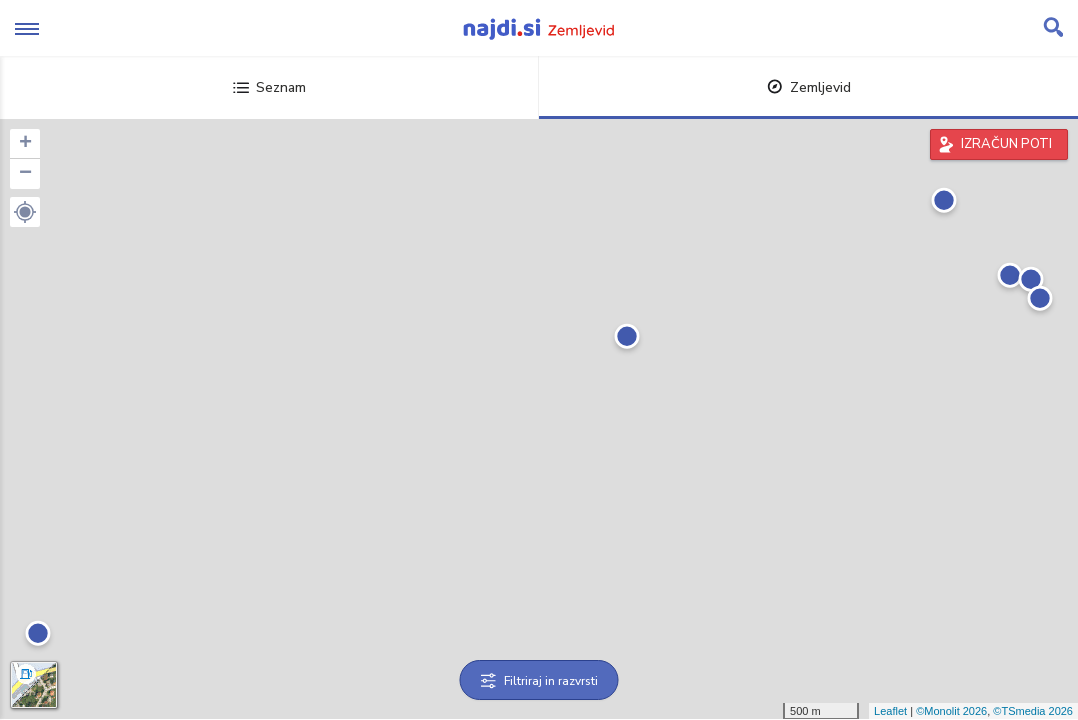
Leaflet (890, 711)
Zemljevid (809, 87)
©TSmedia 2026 (1033, 711)
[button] (25, 212)
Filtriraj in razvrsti (539, 681)
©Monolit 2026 (951, 711)
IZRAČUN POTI (1006, 144)
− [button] (25, 174)
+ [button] (25, 144)
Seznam (269, 87)
